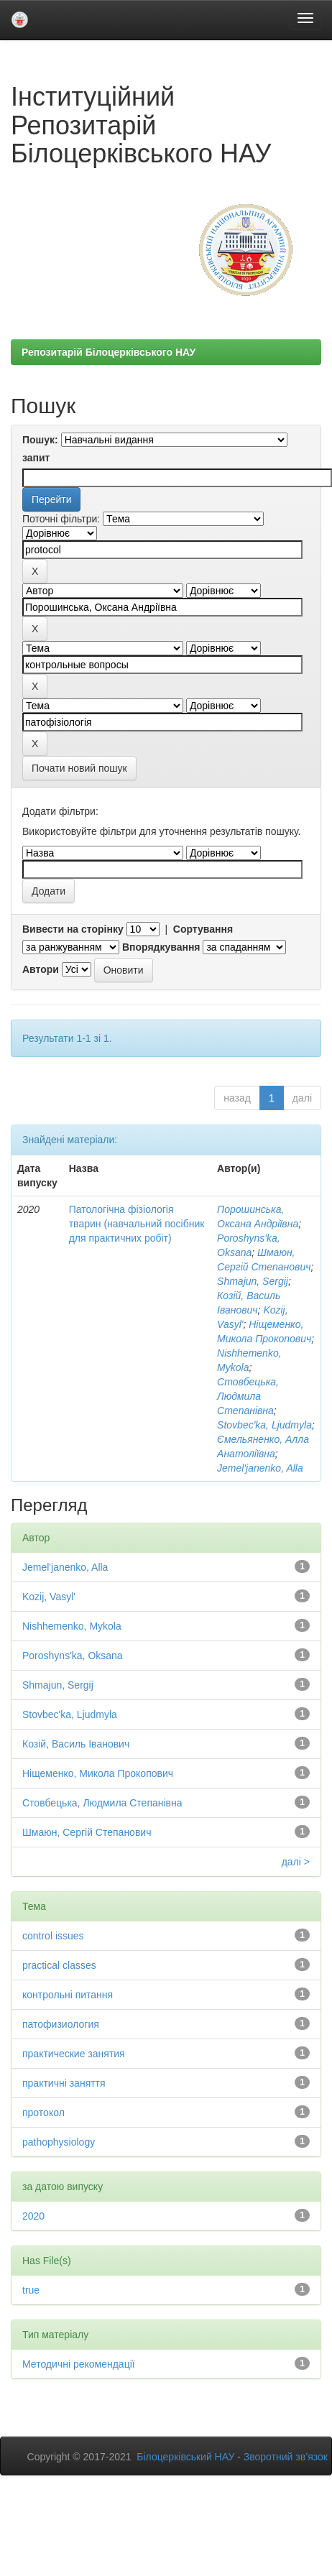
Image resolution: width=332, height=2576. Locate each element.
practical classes (59, 1965)
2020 (33, 2216)
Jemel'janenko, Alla (260, 1468)
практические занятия (73, 2053)
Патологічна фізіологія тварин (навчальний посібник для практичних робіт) (137, 1224)
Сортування (203, 929)
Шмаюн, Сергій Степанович (86, 1832)
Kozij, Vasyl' (48, 1596)
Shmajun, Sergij (252, 1281)
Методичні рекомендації (78, 2364)
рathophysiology (58, 2142)
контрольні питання (67, 1994)
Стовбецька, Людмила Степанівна (248, 1396)
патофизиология (60, 2024)
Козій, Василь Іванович (75, 1744)
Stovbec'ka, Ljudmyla (264, 1425)
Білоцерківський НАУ (185, 2456)
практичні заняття (64, 2083)
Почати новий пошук (79, 768)
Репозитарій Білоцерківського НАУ (108, 352)
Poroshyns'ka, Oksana (72, 1655)
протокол (43, 2112)
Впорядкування (161, 947)
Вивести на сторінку (73, 929)
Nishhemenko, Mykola (71, 1626)
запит (36, 457)
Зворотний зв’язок (286, 2456)
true (31, 2290)
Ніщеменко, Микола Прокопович (97, 1773)
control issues (53, 1936)
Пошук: (40, 440)
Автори (40, 969)
